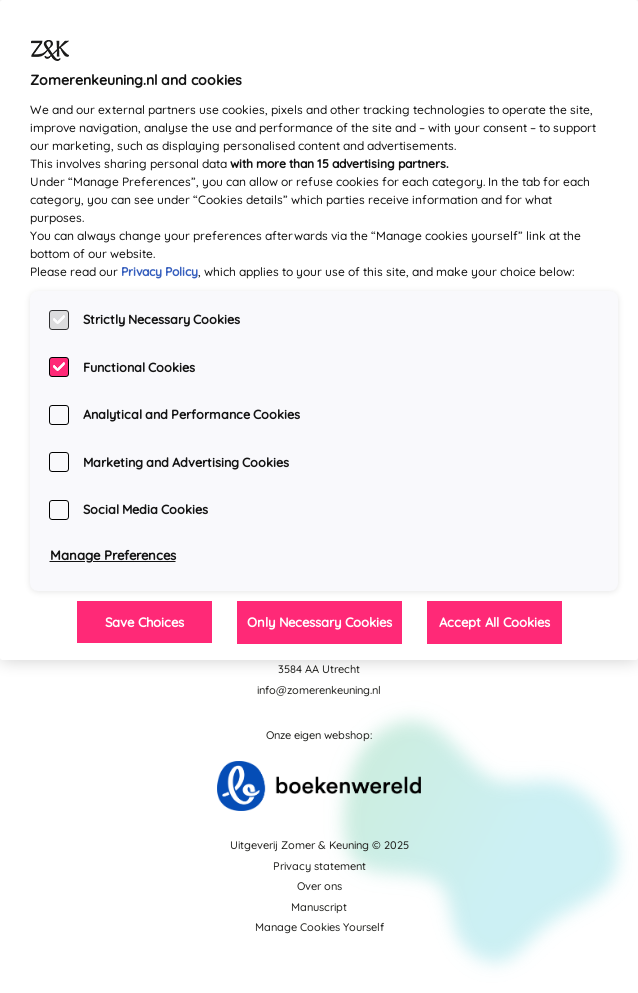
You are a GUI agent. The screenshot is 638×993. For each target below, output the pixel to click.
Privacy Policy (159, 271)
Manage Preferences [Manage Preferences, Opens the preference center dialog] (113, 555)
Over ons (319, 886)
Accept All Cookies (494, 622)
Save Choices (144, 622)
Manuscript (319, 907)
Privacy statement (319, 866)
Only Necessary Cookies (319, 622)
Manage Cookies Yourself (319, 927)
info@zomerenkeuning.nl (319, 690)
